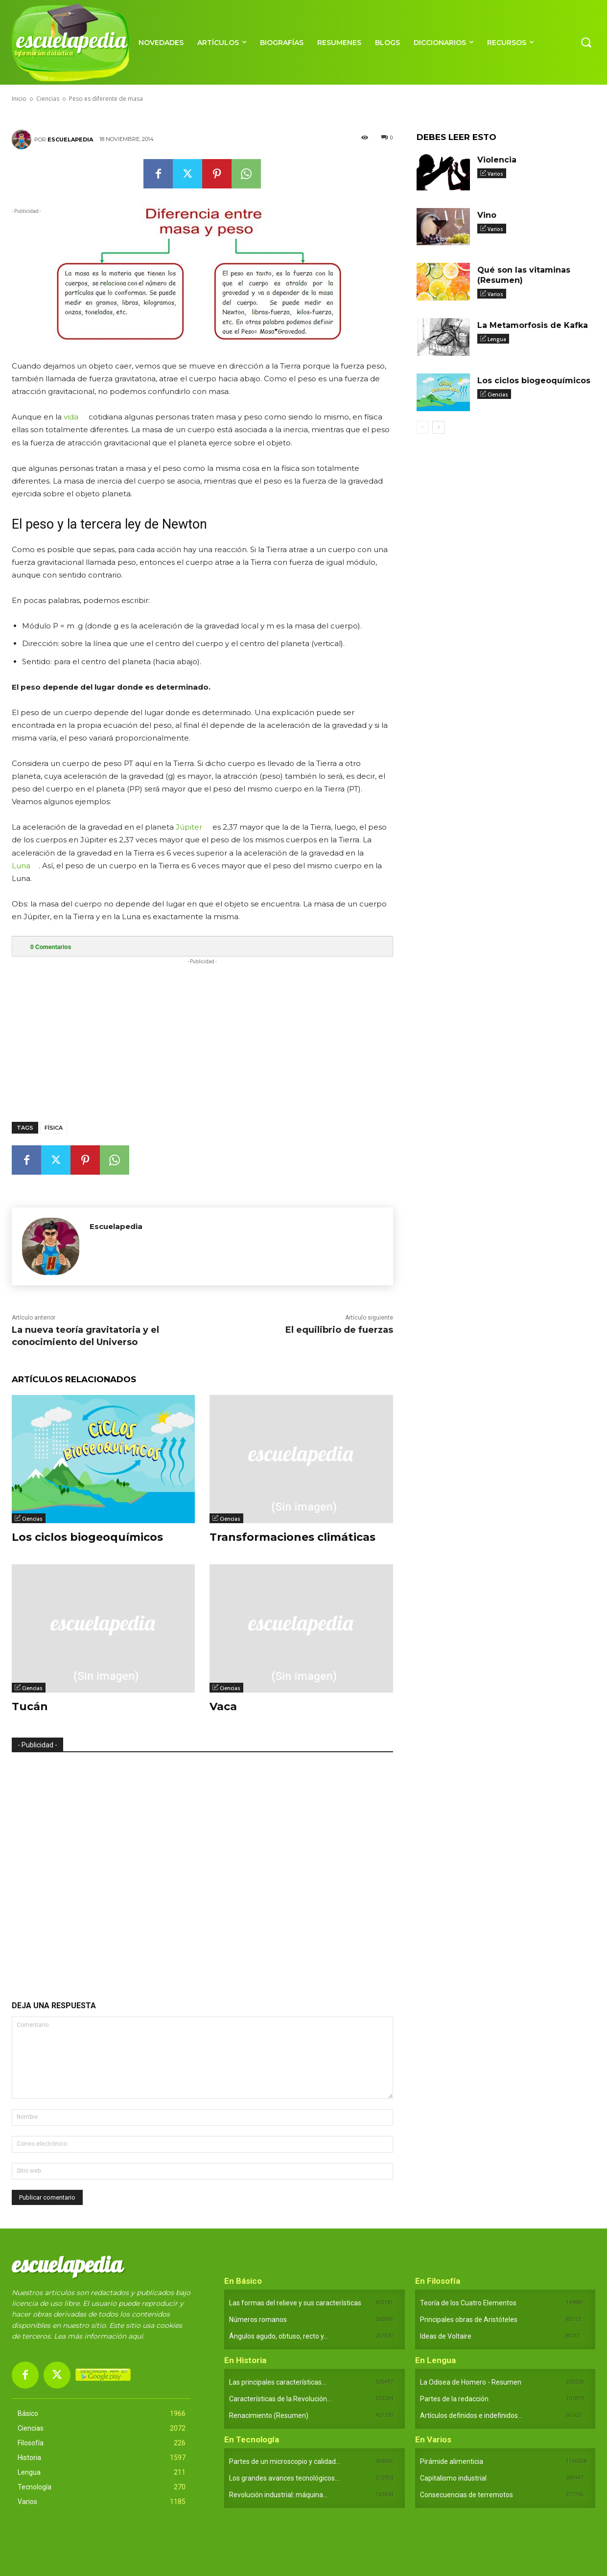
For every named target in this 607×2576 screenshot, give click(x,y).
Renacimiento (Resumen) (268, 2415)
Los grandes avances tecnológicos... (284, 2478)
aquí (135, 2336)
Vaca (223, 1706)
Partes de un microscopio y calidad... (284, 2461)
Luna (21, 865)
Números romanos (258, 2319)
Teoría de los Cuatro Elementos (468, 2303)
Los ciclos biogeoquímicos (87, 1537)
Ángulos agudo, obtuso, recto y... (278, 2336)
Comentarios (50, 947)
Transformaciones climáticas (292, 1537)
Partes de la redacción (454, 2399)
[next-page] (438, 427)
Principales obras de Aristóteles (468, 2319)
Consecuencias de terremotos (466, 2495)
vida (71, 416)
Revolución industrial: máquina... (278, 2495)
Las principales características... (277, 2382)
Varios (495, 173)
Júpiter (189, 827)
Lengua (497, 339)
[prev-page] (423, 427)
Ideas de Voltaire (445, 2336)
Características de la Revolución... (280, 2399)
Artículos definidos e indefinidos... (471, 2415)
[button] (586, 42)
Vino (486, 215)
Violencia (496, 159)
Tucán (30, 1706)
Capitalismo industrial (453, 2478)
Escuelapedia (70, 139)
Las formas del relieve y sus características (295, 2303)
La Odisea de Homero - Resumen (470, 2382)
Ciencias (32, 1518)
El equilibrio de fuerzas (339, 1329)
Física (54, 1127)
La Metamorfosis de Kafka (532, 325)
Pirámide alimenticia (451, 2461)
